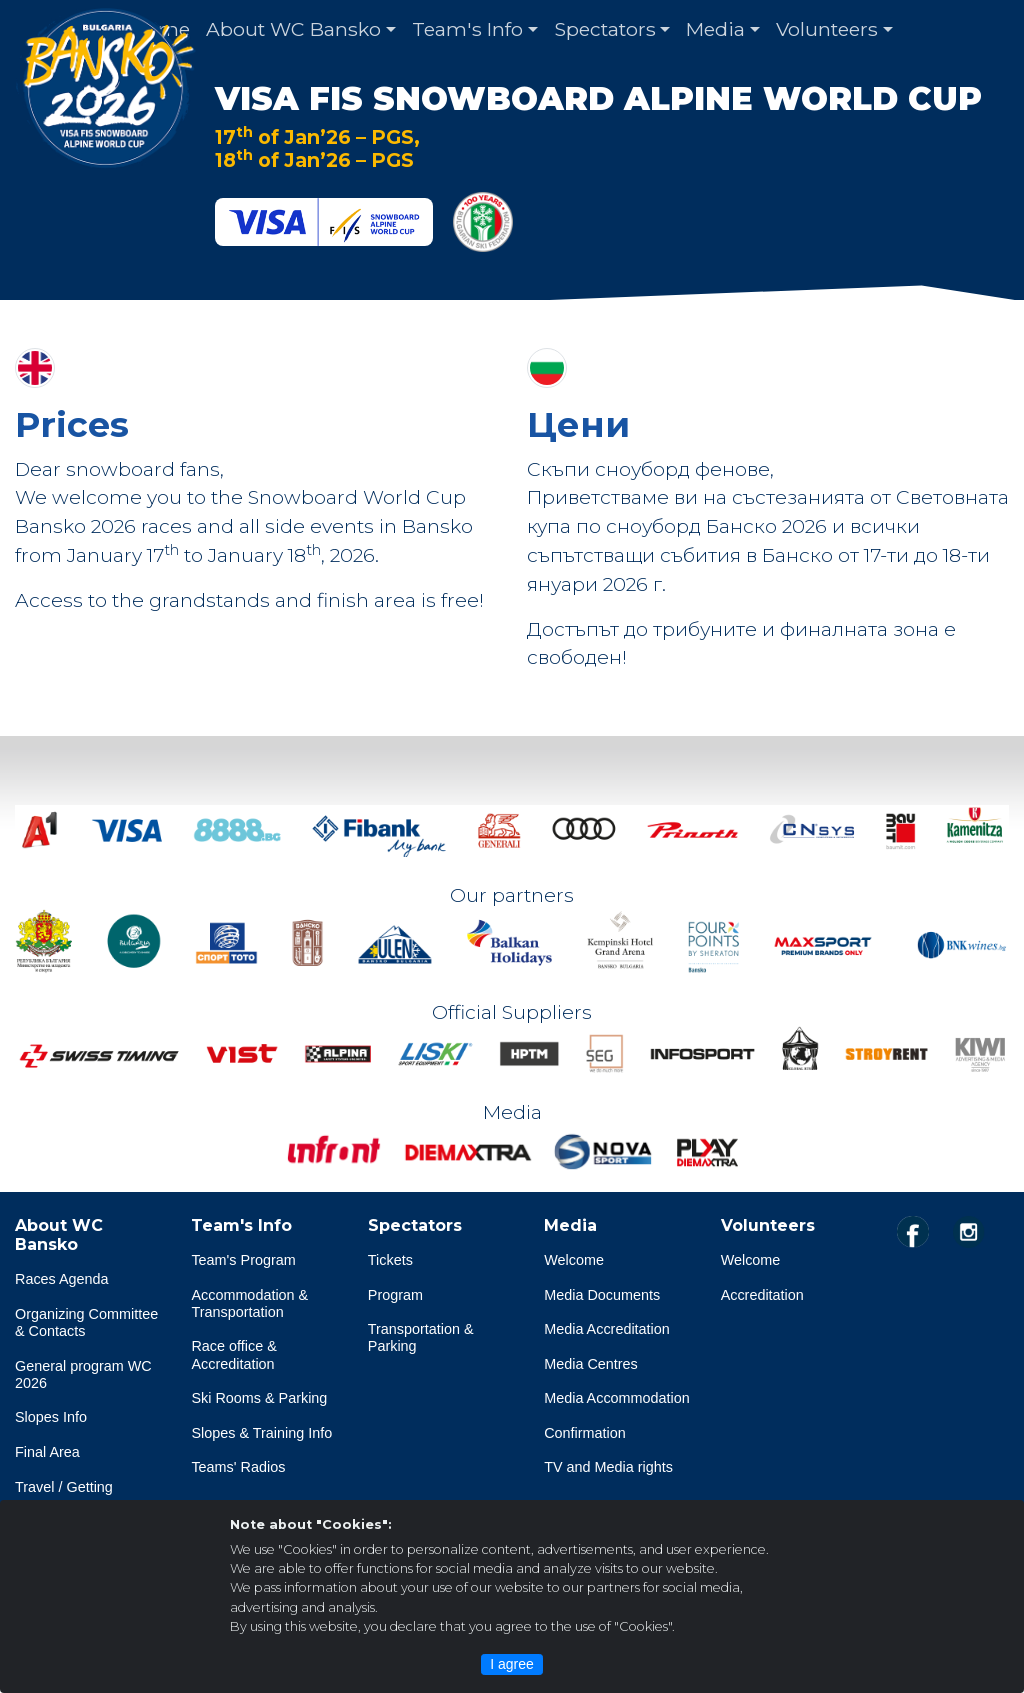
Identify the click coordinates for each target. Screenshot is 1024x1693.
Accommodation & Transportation (249, 1303)
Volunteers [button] (827, 29)
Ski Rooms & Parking (259, 1398)
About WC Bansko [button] (293, 29)
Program (395, 1295)
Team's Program (243, 1260)
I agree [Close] (512, 1664)
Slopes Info (51, 1417)
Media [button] (715, 29)
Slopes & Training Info (261, 1433)
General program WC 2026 (83, 1374)
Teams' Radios (238, 1467)
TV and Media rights (608, 1467)
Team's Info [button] (467, 29)
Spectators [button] (605, 29)
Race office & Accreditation (233, 1354)
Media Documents (602, 1295)
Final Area (47, 1452)
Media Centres (591, 1364)
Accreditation (762, 1295)
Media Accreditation (607, 1329)
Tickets (390, 1260)
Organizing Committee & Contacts (86, 1322)
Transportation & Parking (421, 1337)
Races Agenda (62, 1279)
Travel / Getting (64, 1487)
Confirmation (585, 1433)
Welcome (574, 1260)
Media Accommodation (617, 1398)
